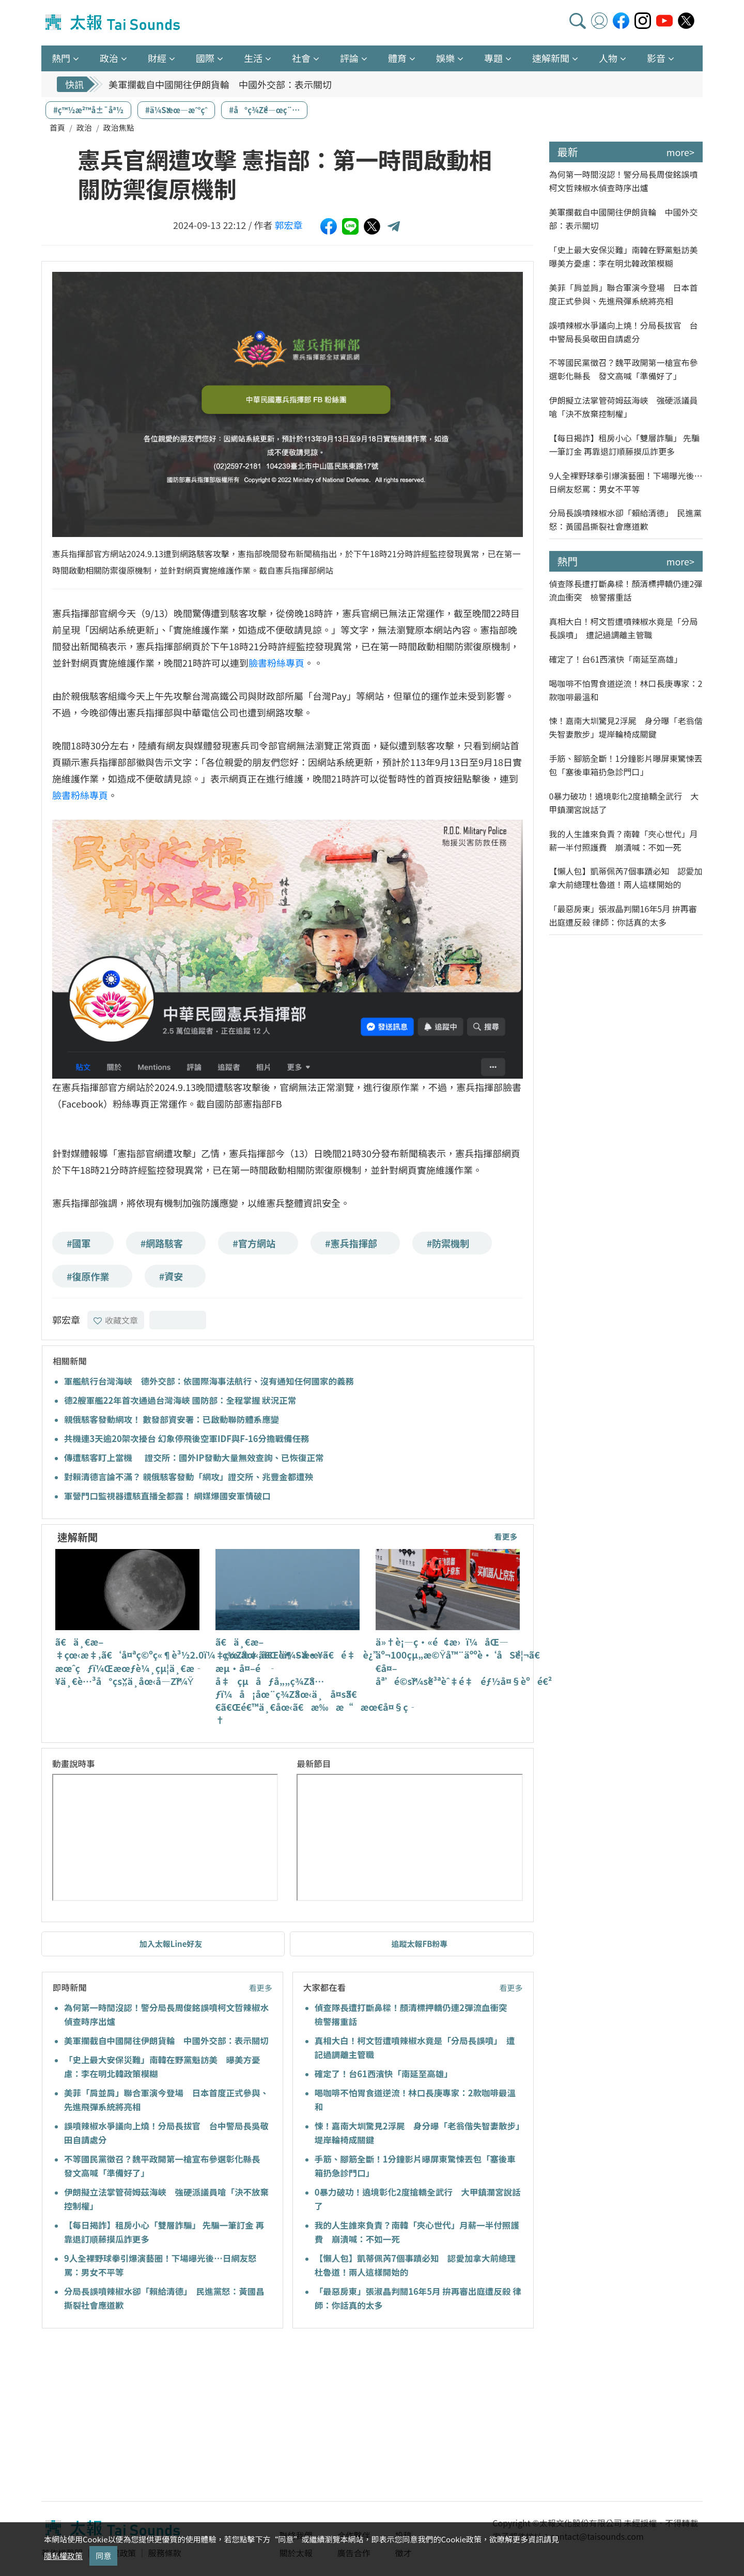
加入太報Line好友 (171, 1943)
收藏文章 (116, 1320)
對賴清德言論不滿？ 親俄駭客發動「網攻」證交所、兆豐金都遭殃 (188, 1476)
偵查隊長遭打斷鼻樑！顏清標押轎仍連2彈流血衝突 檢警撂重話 (626, 590)
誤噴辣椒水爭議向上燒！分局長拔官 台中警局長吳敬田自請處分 (623, 332)
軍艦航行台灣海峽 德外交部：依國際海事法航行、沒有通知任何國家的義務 (209, 1381)
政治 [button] (109, 58)
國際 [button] (205, 58)
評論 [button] (349, 58)
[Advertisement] (136, 2416)
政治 (84, 127)
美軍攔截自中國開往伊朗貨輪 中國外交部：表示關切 (220, 84)
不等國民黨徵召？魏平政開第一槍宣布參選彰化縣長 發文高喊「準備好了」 (623, 369)
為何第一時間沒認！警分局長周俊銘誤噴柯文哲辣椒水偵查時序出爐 (623, 181)
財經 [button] (157, 58)
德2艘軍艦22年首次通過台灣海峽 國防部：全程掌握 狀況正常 (180, 1400)
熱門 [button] (61, 58)
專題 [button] (493, 58)
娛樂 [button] (445, 58)
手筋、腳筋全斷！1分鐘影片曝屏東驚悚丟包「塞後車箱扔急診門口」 (626, 765)
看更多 (505, 1536)
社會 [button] (301, 58)
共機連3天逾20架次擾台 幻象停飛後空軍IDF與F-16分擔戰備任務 (186, 1438)
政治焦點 (118, 127)
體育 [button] (397, 58)
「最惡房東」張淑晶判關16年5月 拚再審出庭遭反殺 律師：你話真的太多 (623, 915)
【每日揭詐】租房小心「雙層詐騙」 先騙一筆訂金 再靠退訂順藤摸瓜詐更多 (624, 444)
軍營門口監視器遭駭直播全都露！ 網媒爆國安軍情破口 (167, 1496)
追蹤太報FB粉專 (419, 1943)
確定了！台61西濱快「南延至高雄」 (384, 2073)
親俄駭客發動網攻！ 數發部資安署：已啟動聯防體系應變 (171, 1419)
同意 (103, 2555)
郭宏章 (289, 225)
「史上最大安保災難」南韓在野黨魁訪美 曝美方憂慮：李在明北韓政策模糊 (626, 256)
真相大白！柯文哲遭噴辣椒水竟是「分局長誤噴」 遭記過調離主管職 (623, 628)
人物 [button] (608, 58)
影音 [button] (656, 58)
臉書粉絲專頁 (276, 662)
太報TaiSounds (113, 22)
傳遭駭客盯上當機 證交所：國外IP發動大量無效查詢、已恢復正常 (198, 1457)
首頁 (57, 127)
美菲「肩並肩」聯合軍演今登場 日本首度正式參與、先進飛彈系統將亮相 (623, 294)
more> (680, 152)
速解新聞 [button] (550, 58)
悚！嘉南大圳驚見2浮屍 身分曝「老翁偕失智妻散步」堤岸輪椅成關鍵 (626, 727)
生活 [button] (253, 58)
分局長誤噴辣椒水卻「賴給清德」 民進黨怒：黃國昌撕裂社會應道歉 (625, 519)
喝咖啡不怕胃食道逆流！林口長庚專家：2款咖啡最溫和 (626, 690)
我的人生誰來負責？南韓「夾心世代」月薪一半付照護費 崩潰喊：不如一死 (623, 840)
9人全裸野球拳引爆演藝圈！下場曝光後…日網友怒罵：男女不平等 (626, 482)
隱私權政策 (63, 2555)
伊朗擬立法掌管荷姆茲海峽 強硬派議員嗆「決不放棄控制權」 (623, 407)
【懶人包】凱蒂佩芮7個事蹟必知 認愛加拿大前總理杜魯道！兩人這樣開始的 (626, 878)
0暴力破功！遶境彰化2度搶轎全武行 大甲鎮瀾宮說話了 (624, 803)
